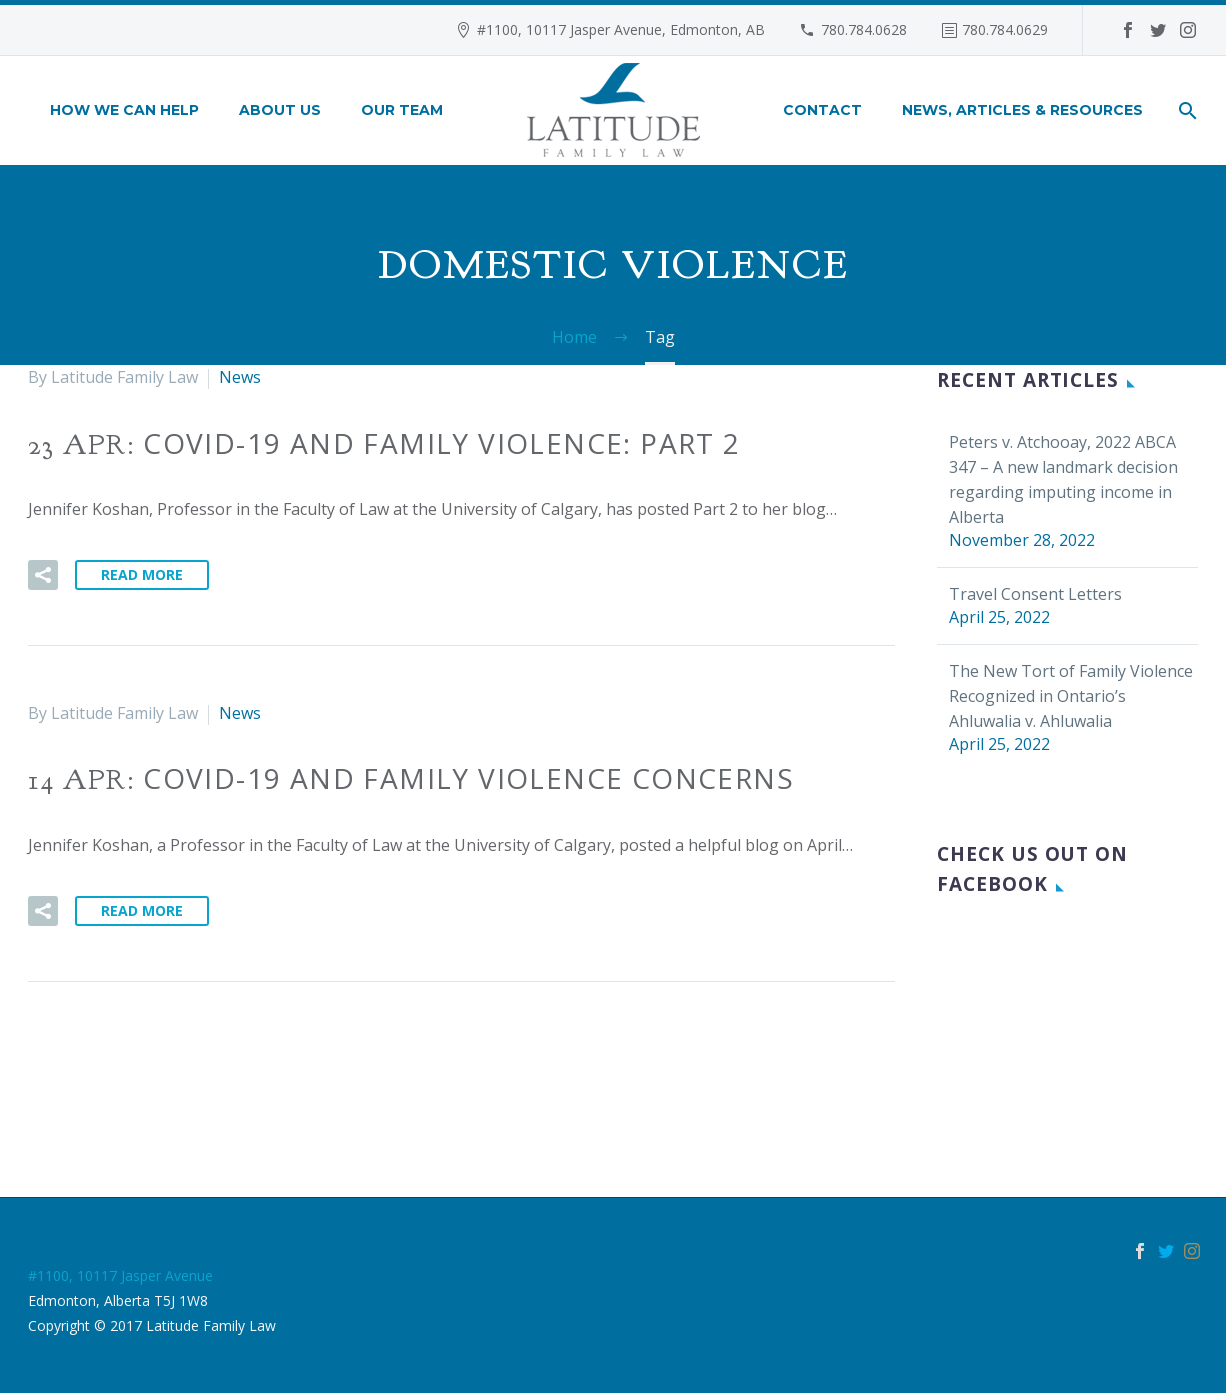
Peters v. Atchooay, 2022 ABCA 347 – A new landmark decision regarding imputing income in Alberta (1063, 479)
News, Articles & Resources (1022, 110)
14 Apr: (411, 780)
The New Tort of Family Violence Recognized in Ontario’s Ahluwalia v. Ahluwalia (1071, 696)
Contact (822, 110)
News (240, 377)
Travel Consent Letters (1035, 594)
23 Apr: (384, 445)
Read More (142, 574)
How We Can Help (124, 110)
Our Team (402, 110)
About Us (280, 110)
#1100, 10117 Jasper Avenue (120, 1275)
